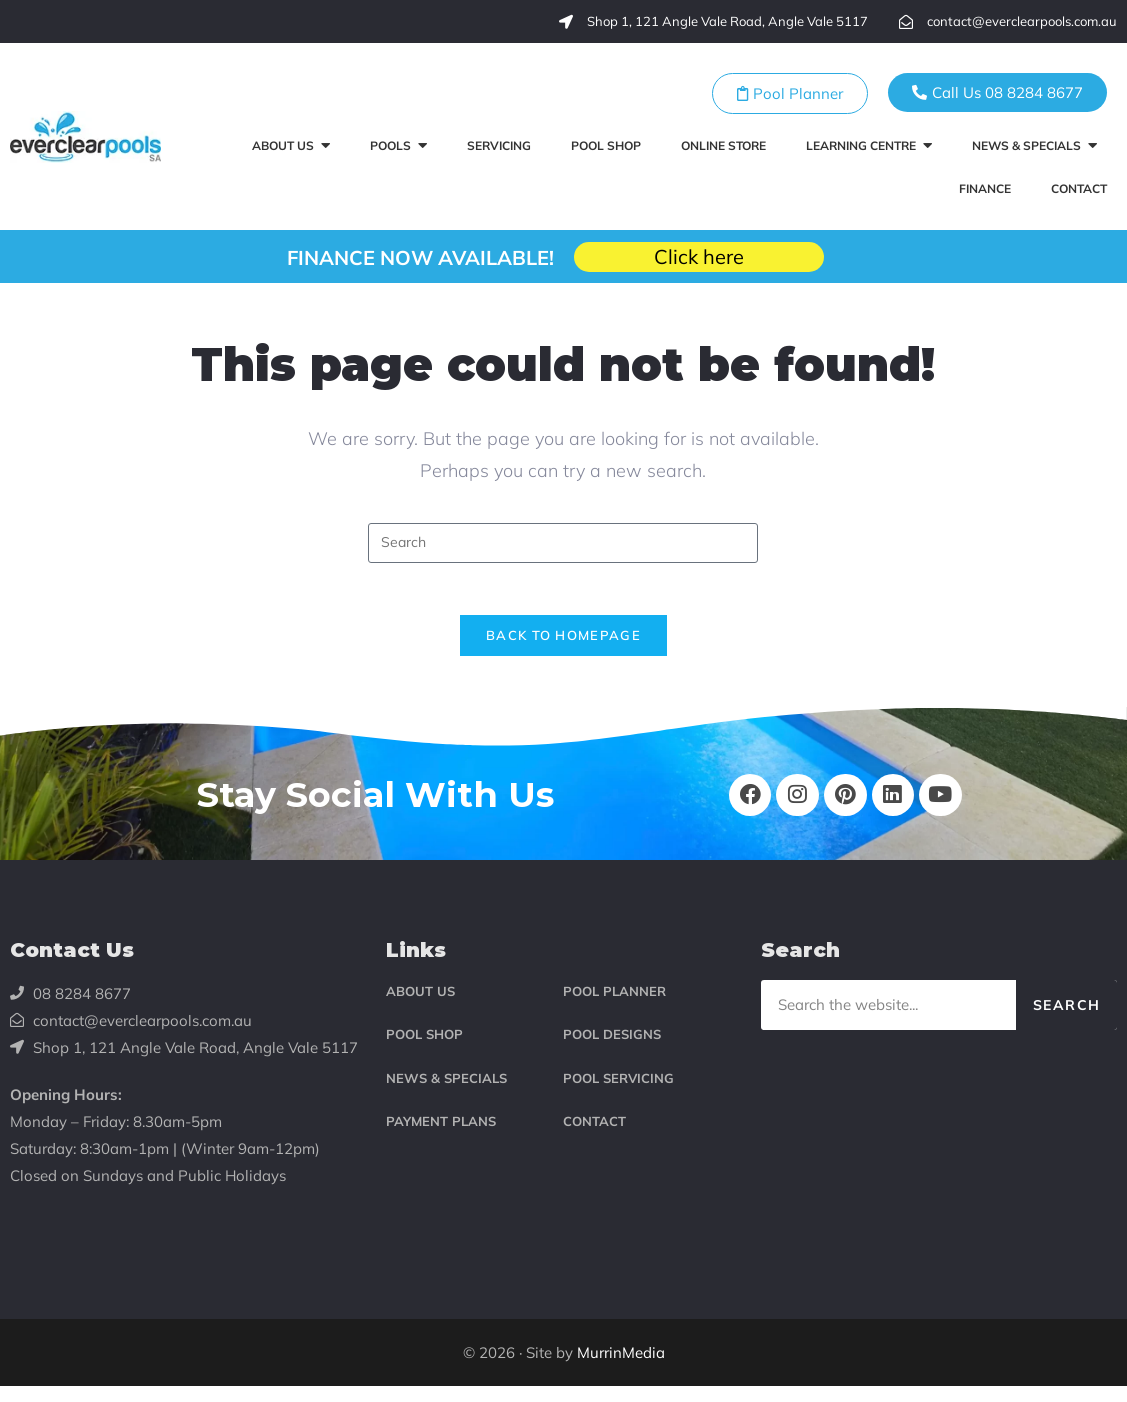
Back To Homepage (563, 644)
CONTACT (594, 1137)
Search (1066, 1021)
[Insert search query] (563, 543)
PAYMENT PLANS (441, 1137)
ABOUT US (420, 1007)
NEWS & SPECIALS (446, 1093)
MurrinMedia (621, 1368)
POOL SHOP (424, 1050)
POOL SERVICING (618, 1093)
